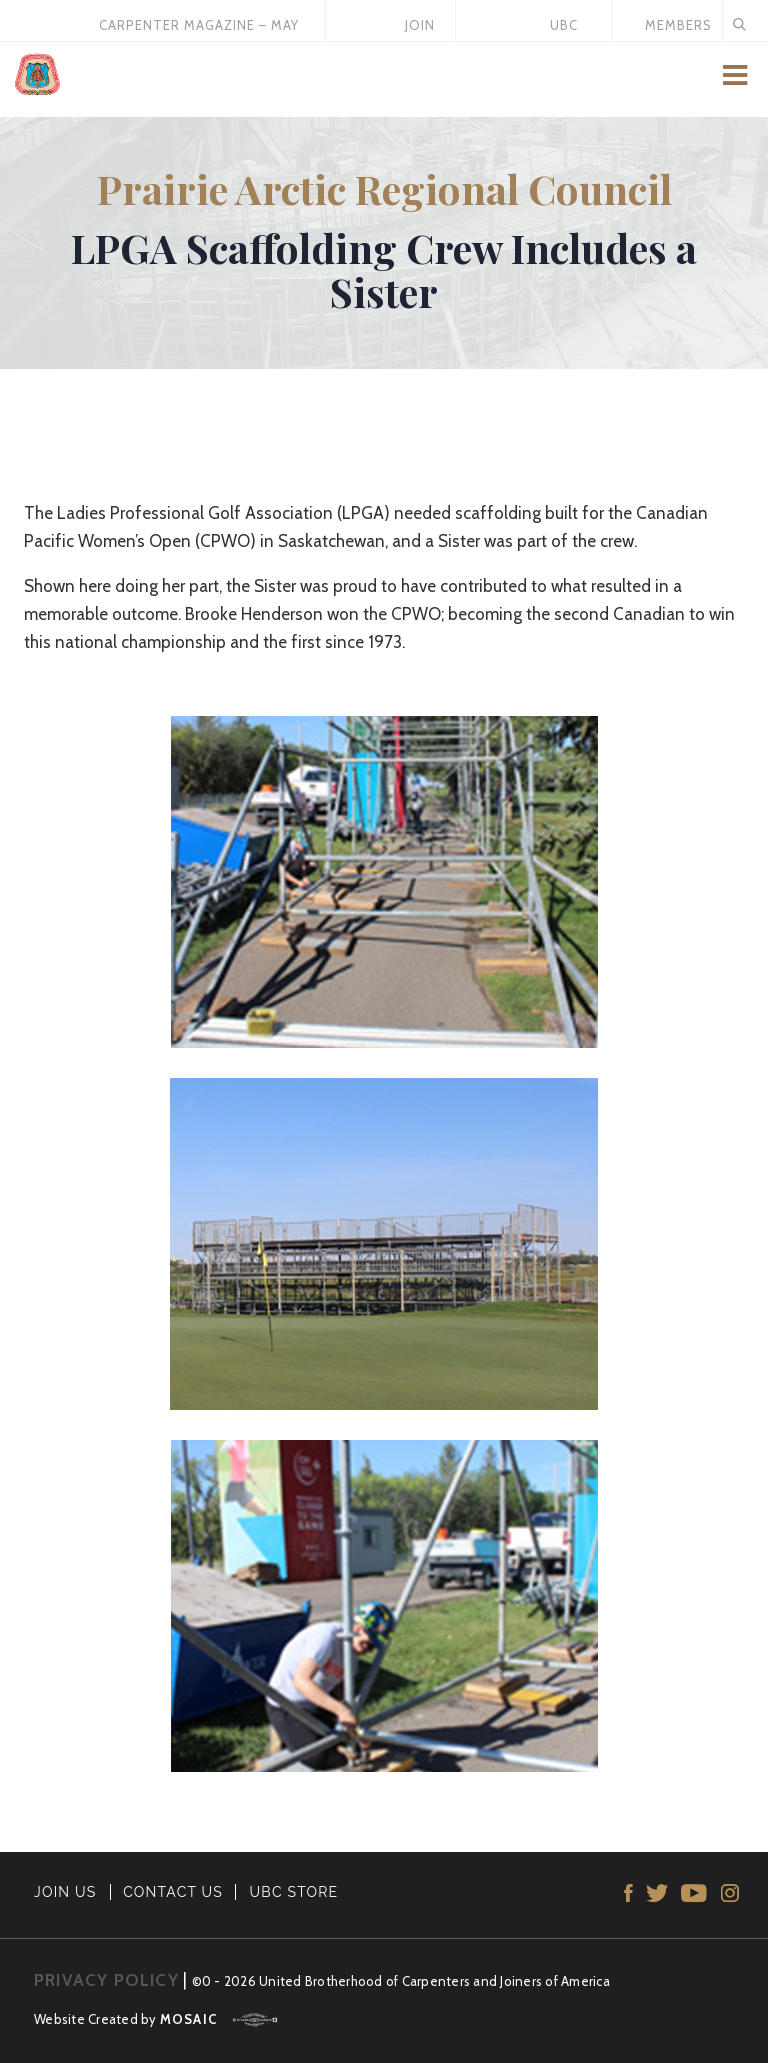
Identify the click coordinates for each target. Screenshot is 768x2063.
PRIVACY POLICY (106, 1980)
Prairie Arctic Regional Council (384, 188)
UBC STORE (294, 1892)
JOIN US (65, 1892)
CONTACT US (173, 1892)
